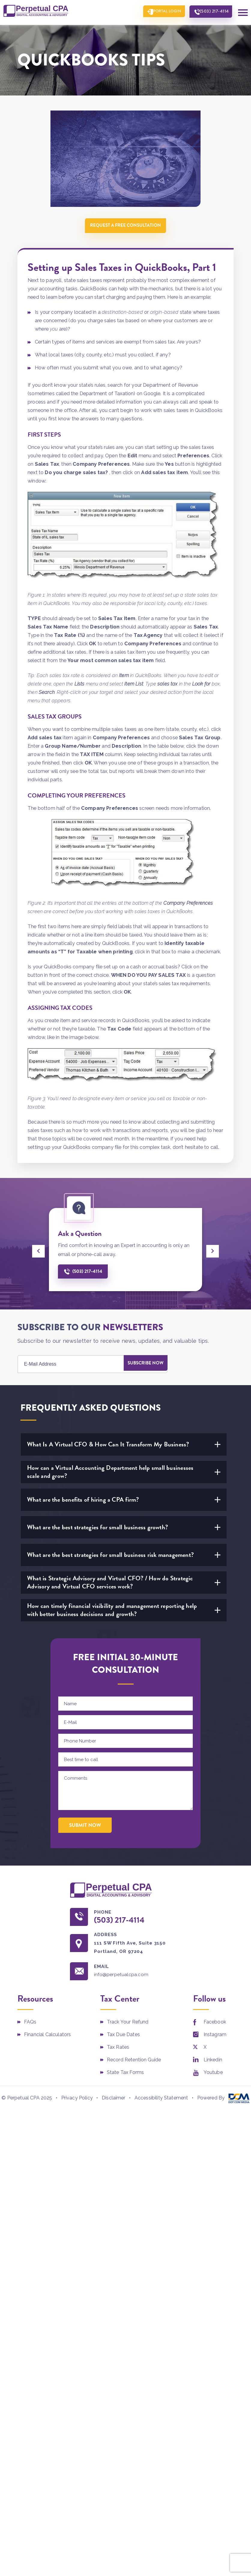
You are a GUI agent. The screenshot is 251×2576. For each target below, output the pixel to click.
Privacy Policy (77, 2100)
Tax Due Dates (123, 2037)
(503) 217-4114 (211, 12)
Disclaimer (114, 2100)
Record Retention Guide (134, 2063)
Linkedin (213, 2063)
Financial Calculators (47, 2037)
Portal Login (159, 12)
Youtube (213, 2075)
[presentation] (38, 1251)
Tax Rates (118, 2050)
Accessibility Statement (161, 2100)
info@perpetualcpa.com (125, 1977)
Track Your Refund (128, 2025)
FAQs (30, 2025)
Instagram (215, 2037)
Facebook (215, 2025)
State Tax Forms (125, 2075)
